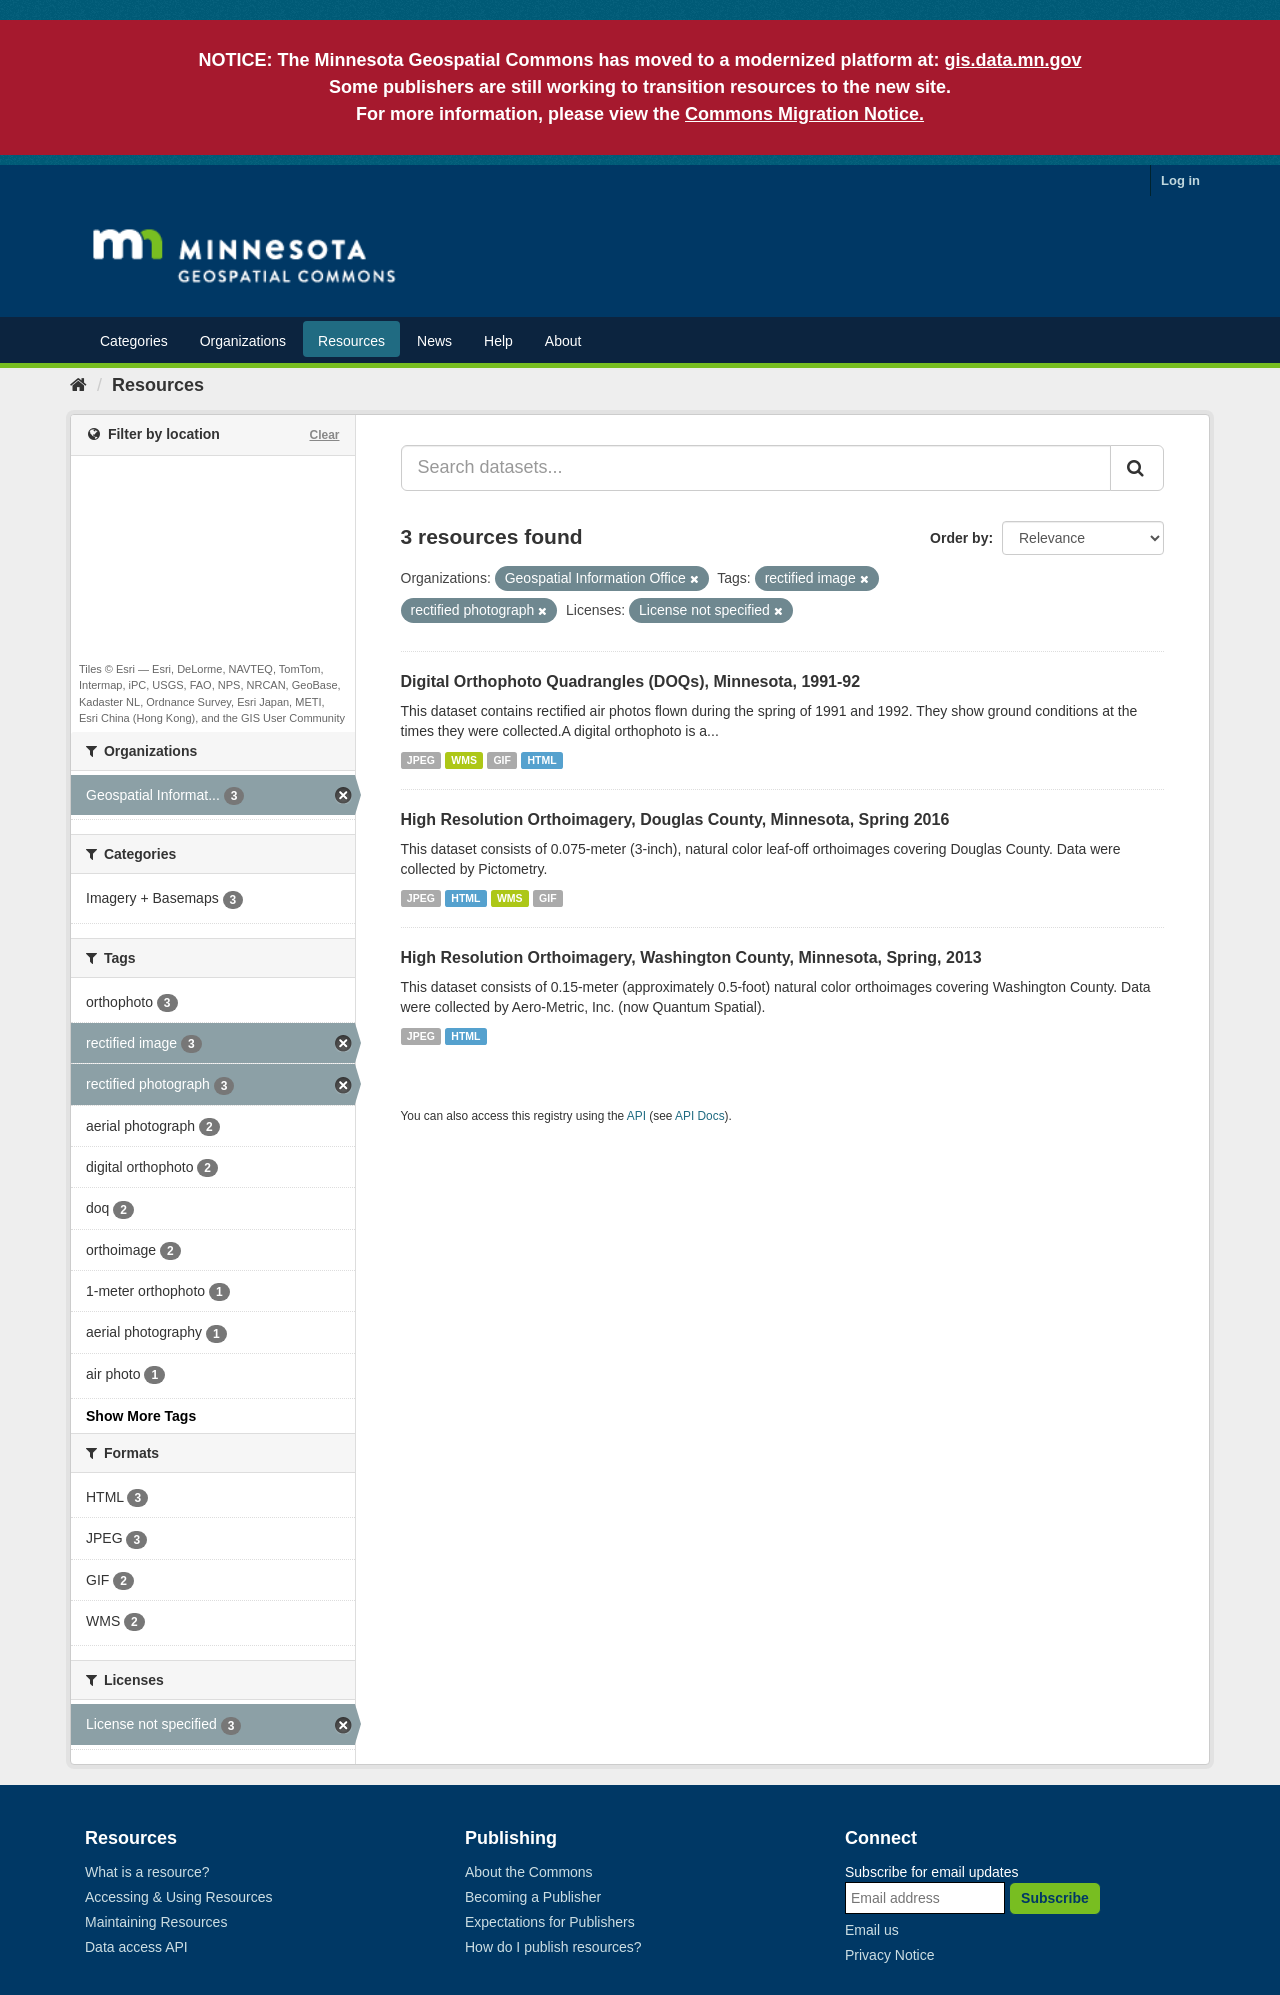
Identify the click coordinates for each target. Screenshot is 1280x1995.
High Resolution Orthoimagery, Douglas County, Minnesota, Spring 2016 (675, 819)
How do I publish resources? (553, 1947)
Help (498, 341)
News (434, 341)
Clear (324, 435)
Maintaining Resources (156, 1922)
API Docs (700, 1116)
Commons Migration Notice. (804, 114)
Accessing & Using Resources (179, 1897)
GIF (502, 760)
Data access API (136, 1947)
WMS (464, 760)
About (563, 341)
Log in (1180, 180)
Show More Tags (141, 1416)
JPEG (421, 760)
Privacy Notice (889, 1955)
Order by (959, 538)
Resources (351, 341)
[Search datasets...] (756, 468)
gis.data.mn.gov (1013, 60)
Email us (872, 1930)
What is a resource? (147, 1872)
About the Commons (529, 1872)
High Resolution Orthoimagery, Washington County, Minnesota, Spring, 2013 (691, 957)
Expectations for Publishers (550, 1922)
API (636, 1116)
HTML (541, 760)
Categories (134, 341)
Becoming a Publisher (533, 1897)
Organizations (243, 341)
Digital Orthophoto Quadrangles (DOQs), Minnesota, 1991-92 (631, 681)
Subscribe (1055, 1898)
